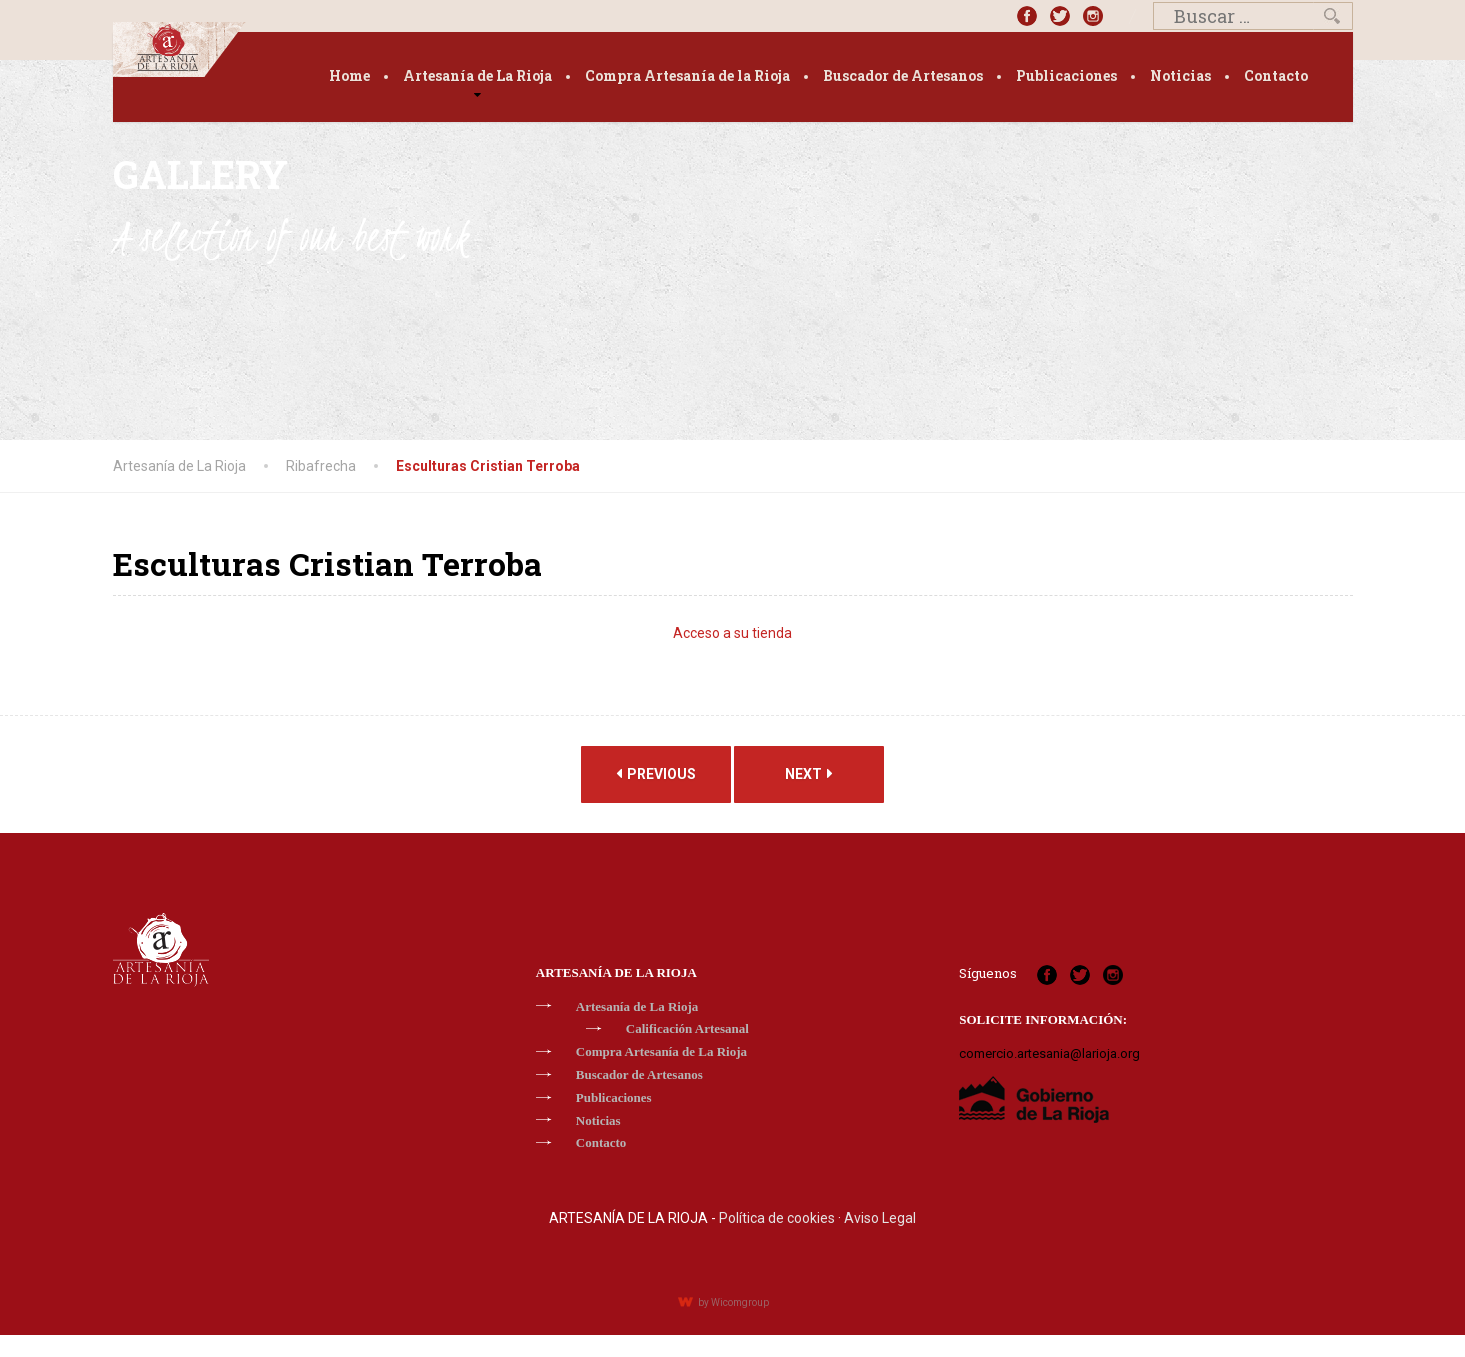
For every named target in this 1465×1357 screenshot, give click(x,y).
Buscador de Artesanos (903, 75)
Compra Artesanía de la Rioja (687, 75)
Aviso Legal (880, 1218)
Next (809, 773)
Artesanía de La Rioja (477, 75)
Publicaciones (1066, 75)
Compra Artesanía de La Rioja (661, 1051)
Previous (656, 773)
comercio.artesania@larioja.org (1049, 1053)
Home (349, 75)
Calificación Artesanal (687, 1028)
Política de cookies (777, 1218)
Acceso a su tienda (732, 633)
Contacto (1276, 75)
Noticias (1180, 75)
